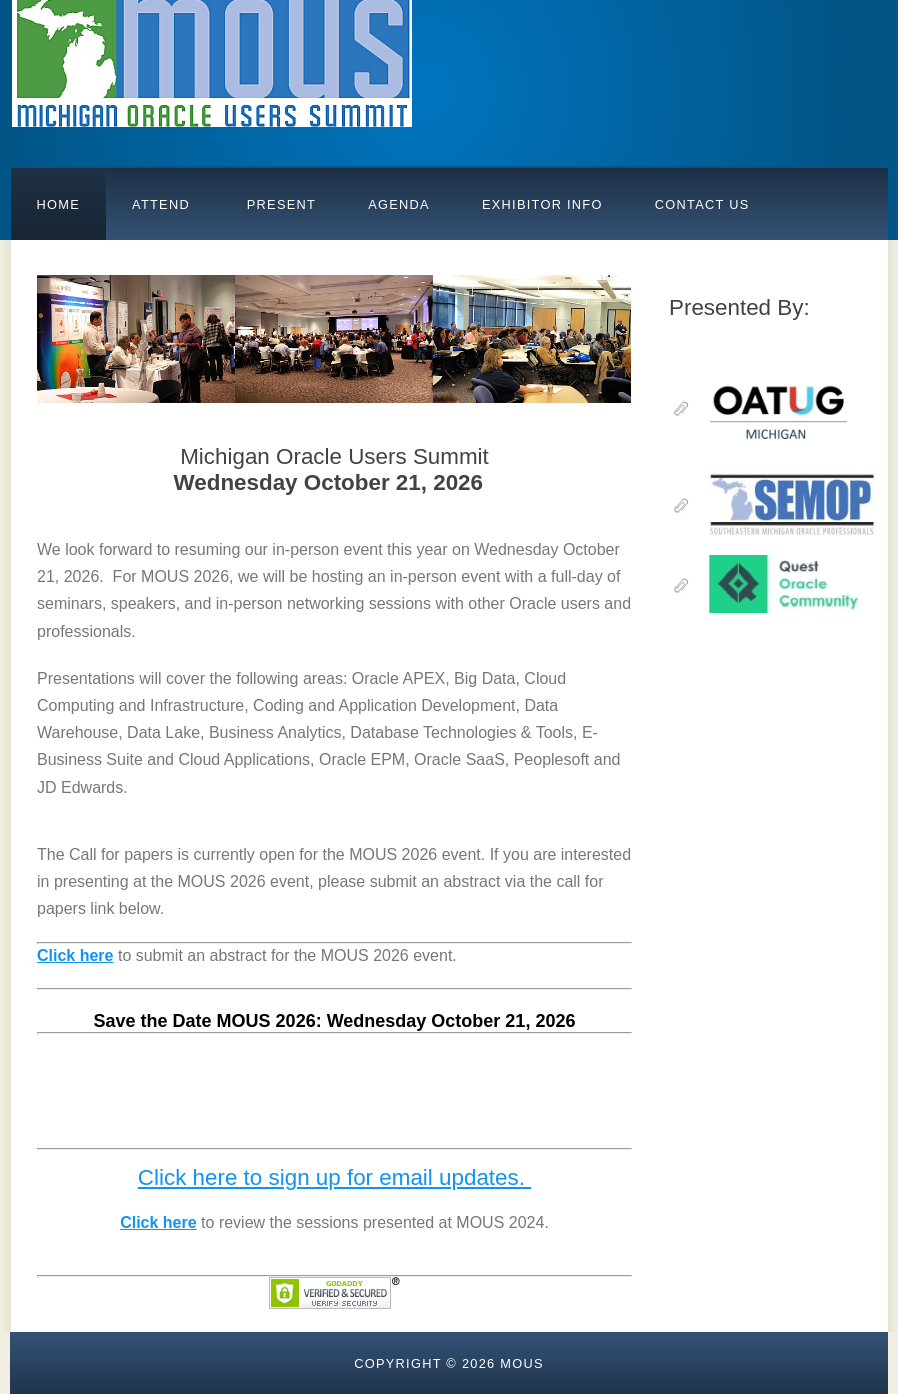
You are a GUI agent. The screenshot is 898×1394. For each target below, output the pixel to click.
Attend (161, 204)
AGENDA (399, 204)
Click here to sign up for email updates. (334, 1177)
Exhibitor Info (542, 204)
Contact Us (702, 204)
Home (59, 204)
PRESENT (279, 204)
